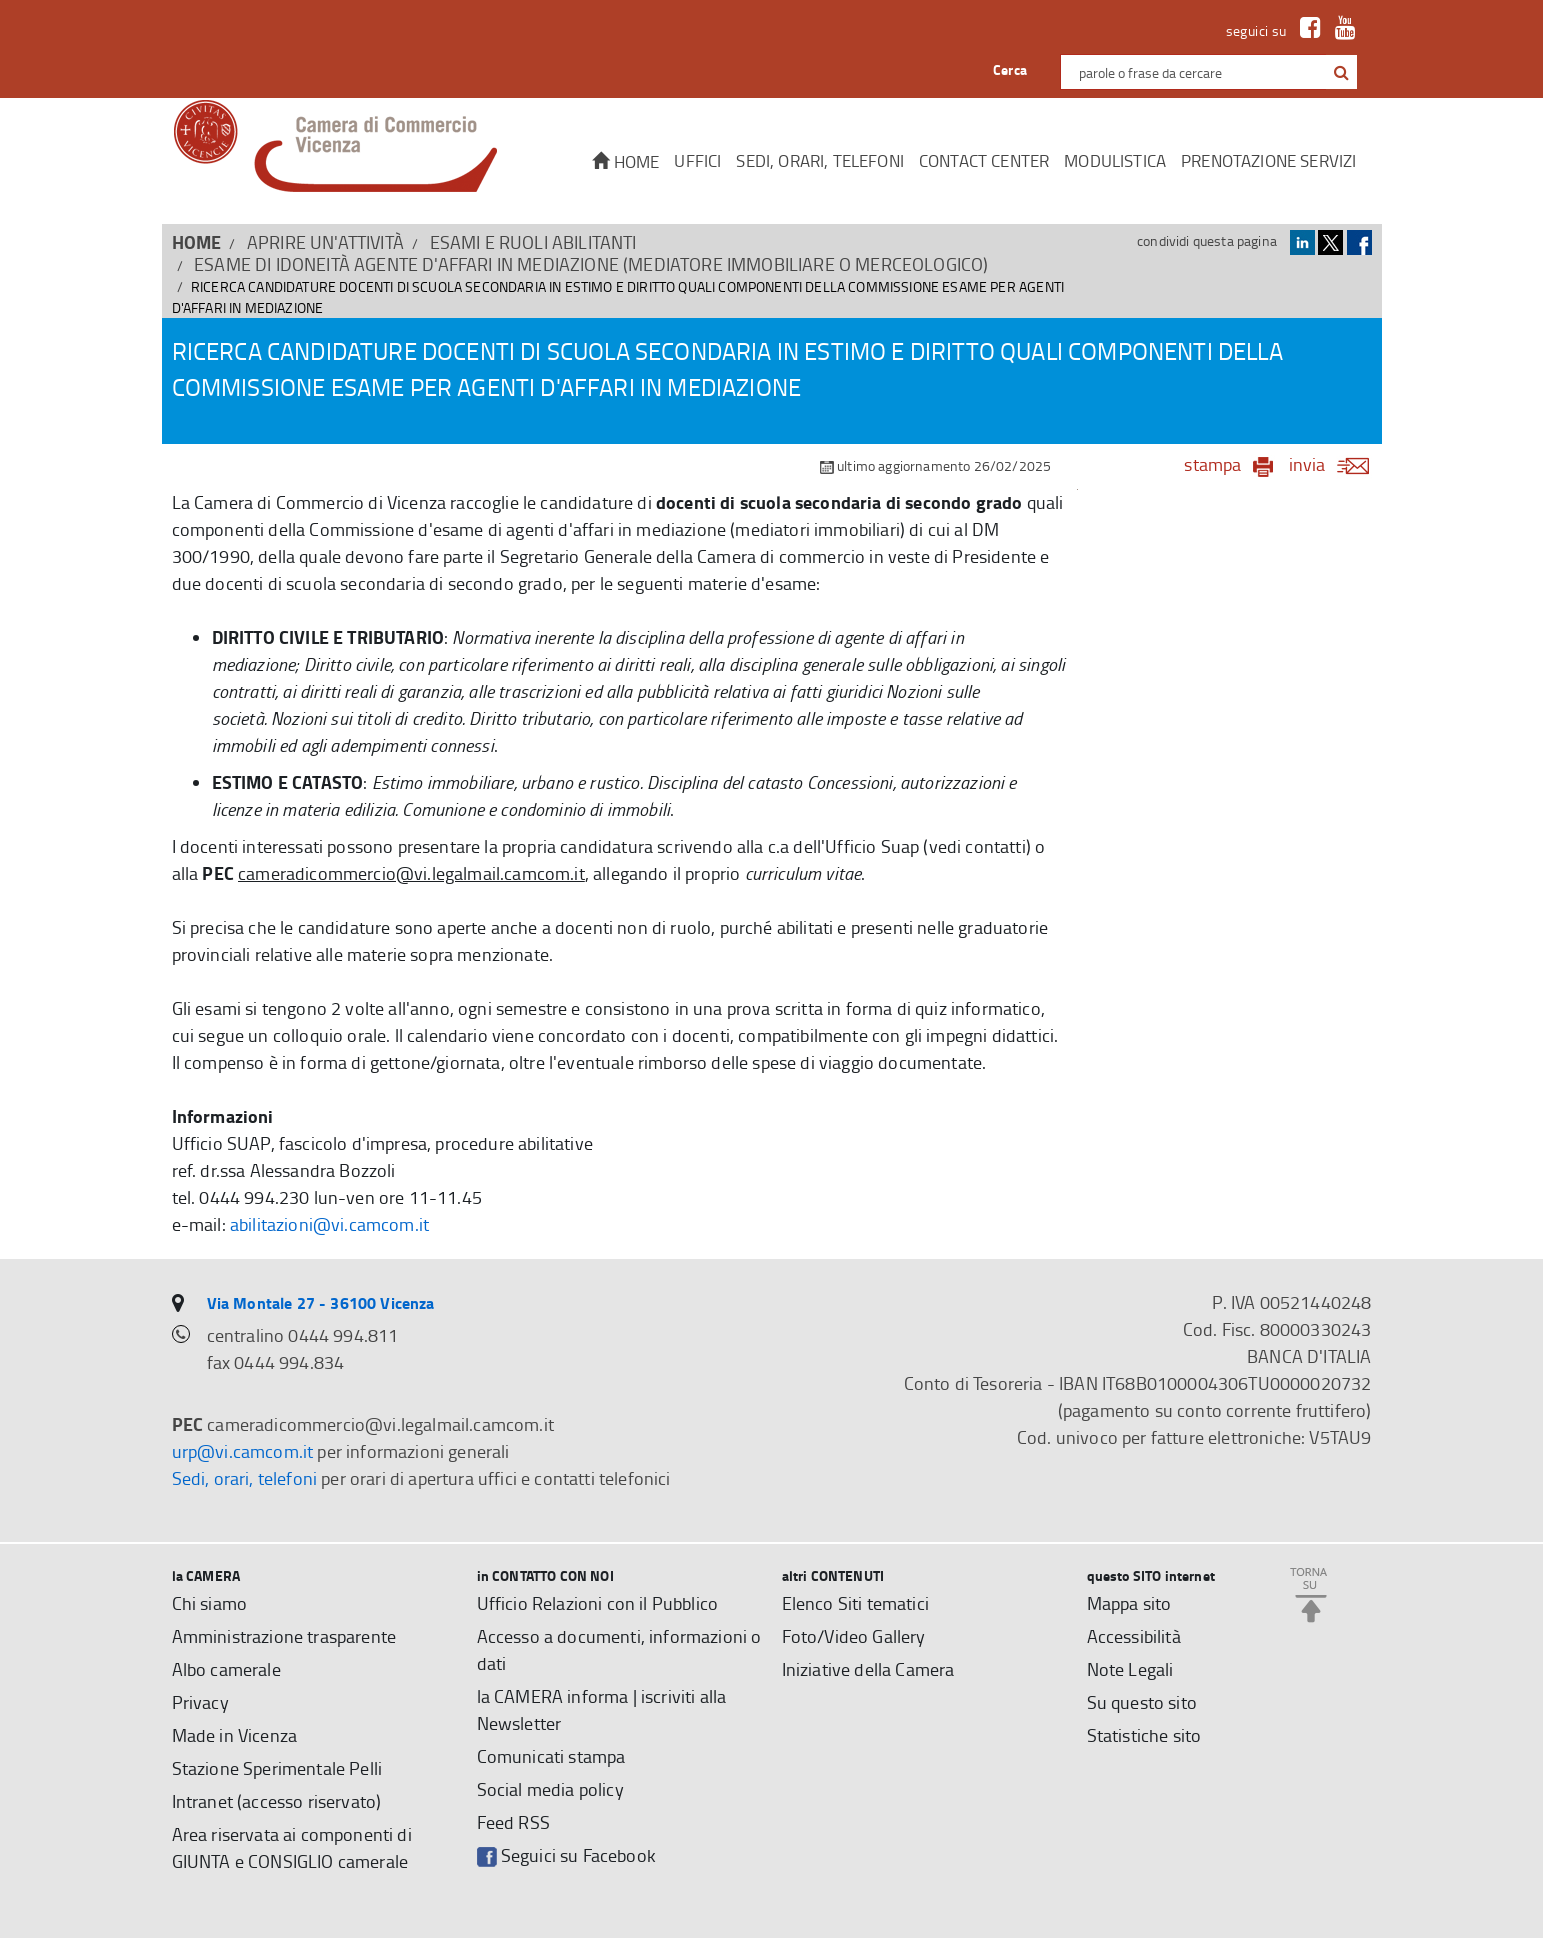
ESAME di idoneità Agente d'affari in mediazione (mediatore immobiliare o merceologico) (591, 264)
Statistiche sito (1144, 1735)
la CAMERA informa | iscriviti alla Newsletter (602, 1709)
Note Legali (1130, 1669)
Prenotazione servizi (1268, 160)
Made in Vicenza (235, 1735)
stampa (1212, 464)
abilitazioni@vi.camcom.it (329, 1224)
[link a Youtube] (1340, 30)
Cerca (1010, 69)
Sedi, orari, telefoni (820, 160)
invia (1335, 464)
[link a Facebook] (1305, 30)
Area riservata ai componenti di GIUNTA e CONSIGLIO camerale (292, 1847)
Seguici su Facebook (566, 1855)
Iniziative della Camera (868, 1669)
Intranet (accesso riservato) (277, 1801)
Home (625, 161)
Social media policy (550, 1789)
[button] (1341, 73)
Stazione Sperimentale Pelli (277, 1768)
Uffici (697, 160)
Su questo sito (1142, 1702)
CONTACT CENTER (984, 160)
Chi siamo (210, 1603)
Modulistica (1115, 160)
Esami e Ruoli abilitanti (533, 242)
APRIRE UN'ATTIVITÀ (325, 242)
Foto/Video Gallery (854, 1636)
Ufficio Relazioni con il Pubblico (598, 1603)
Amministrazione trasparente (284, 1636)
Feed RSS (513, 1822)
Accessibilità (1134, 1636)
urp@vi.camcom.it (243, 1451)
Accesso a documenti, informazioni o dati (619, 1649)
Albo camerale (226, 1669)
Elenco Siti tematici (855, 1603)
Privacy (200, 1702)
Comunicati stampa (551, 1756)
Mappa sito (1129, 1603)
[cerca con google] (1339, 72)
